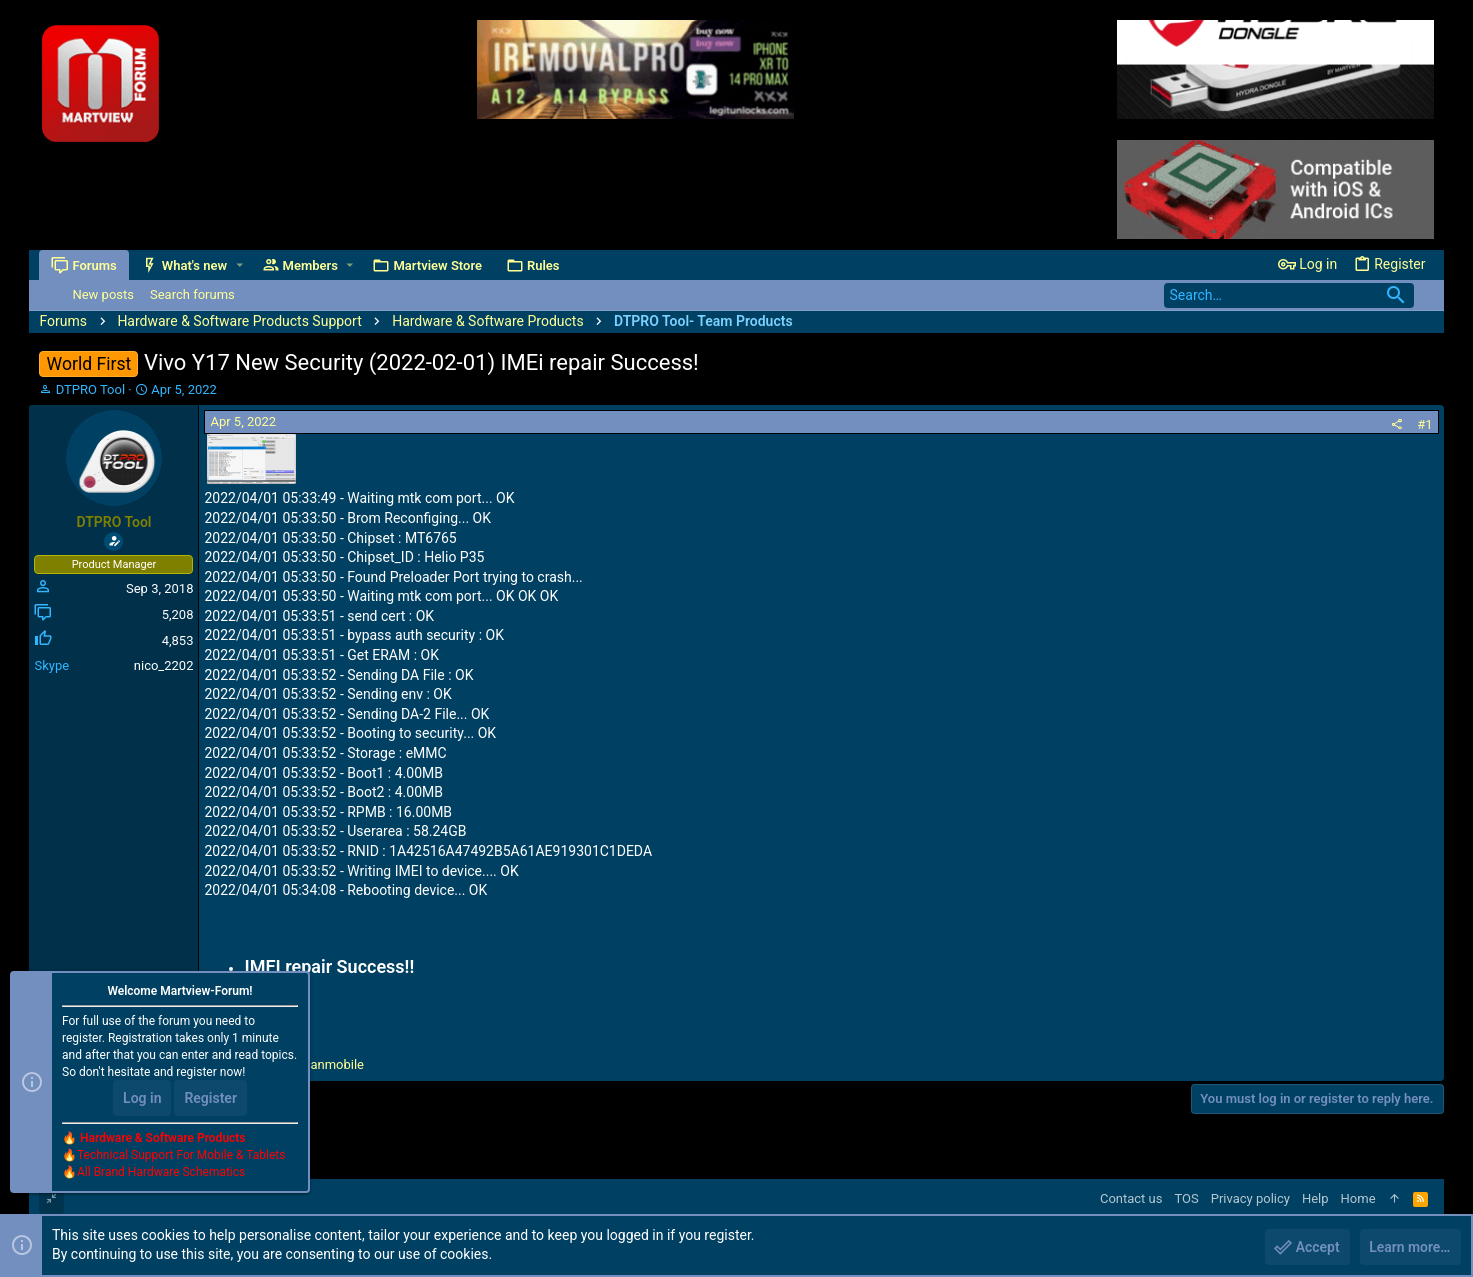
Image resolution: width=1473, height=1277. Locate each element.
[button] (239, 265)
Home (1358, 1198)
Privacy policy (1250, 1198)
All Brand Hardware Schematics (161, 1173)
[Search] (1289, 295)
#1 (1424, 424)
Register (210, 1099)
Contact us (1131, 1198)
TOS (1186, 1198)
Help (1315, 1198)
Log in (142, 1099)
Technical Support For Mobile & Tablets (181, 1156)
